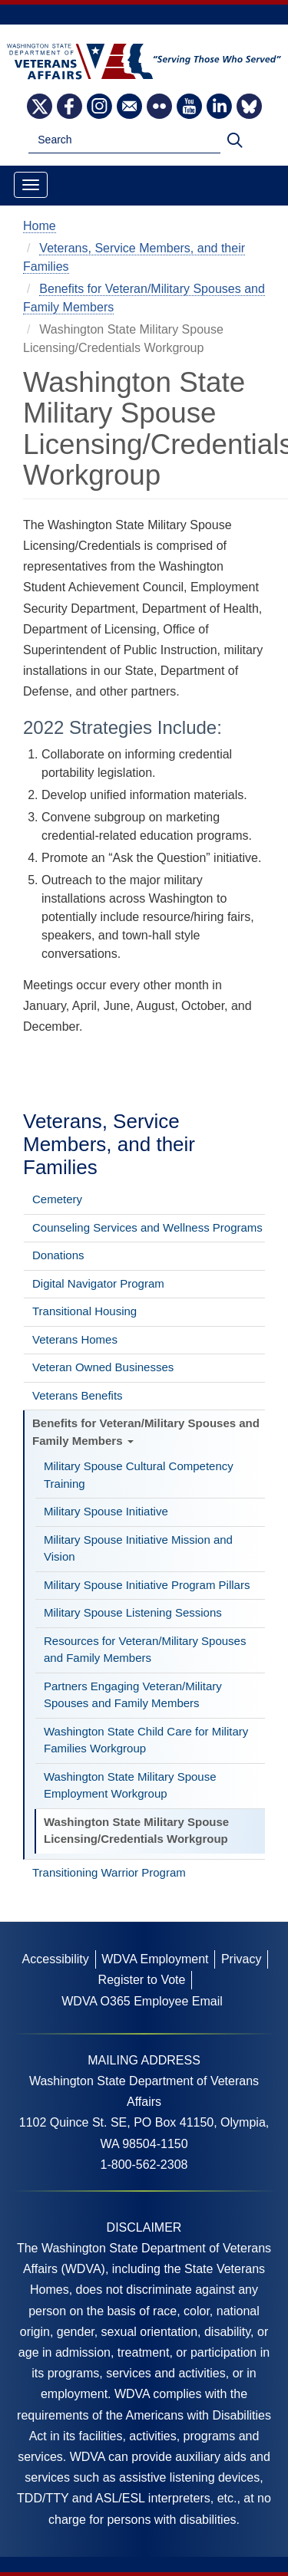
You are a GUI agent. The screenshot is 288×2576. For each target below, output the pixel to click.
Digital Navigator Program (98, 1283)
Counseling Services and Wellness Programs (147, 1227)
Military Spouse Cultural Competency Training (138, 1474)
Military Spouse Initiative (106, 1511)
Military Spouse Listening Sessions (133, 1612)
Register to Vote (142, 1979)
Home (39, 225)
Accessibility (55, 1959)
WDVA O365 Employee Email (142, 2001)
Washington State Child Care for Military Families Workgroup (146, 1740)
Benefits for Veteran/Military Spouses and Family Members (146, 1431)
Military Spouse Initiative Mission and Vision (138, 1548)
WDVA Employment (154, 1959)
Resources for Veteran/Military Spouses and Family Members (145, 1649)
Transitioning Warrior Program (109, 1872)
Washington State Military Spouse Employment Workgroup (130, 1785)
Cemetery (57, 1199)
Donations (58, 1255)
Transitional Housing (84, 1311)
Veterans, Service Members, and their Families (109, 1144)
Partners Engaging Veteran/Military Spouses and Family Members (133, 1694)
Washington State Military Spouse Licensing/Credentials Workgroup (136, 1830)
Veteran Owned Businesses (103, 1367)
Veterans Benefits (77, 1395)
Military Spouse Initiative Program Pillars (147, 1584)
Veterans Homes (75, 1339)
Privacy (241, 1959)
